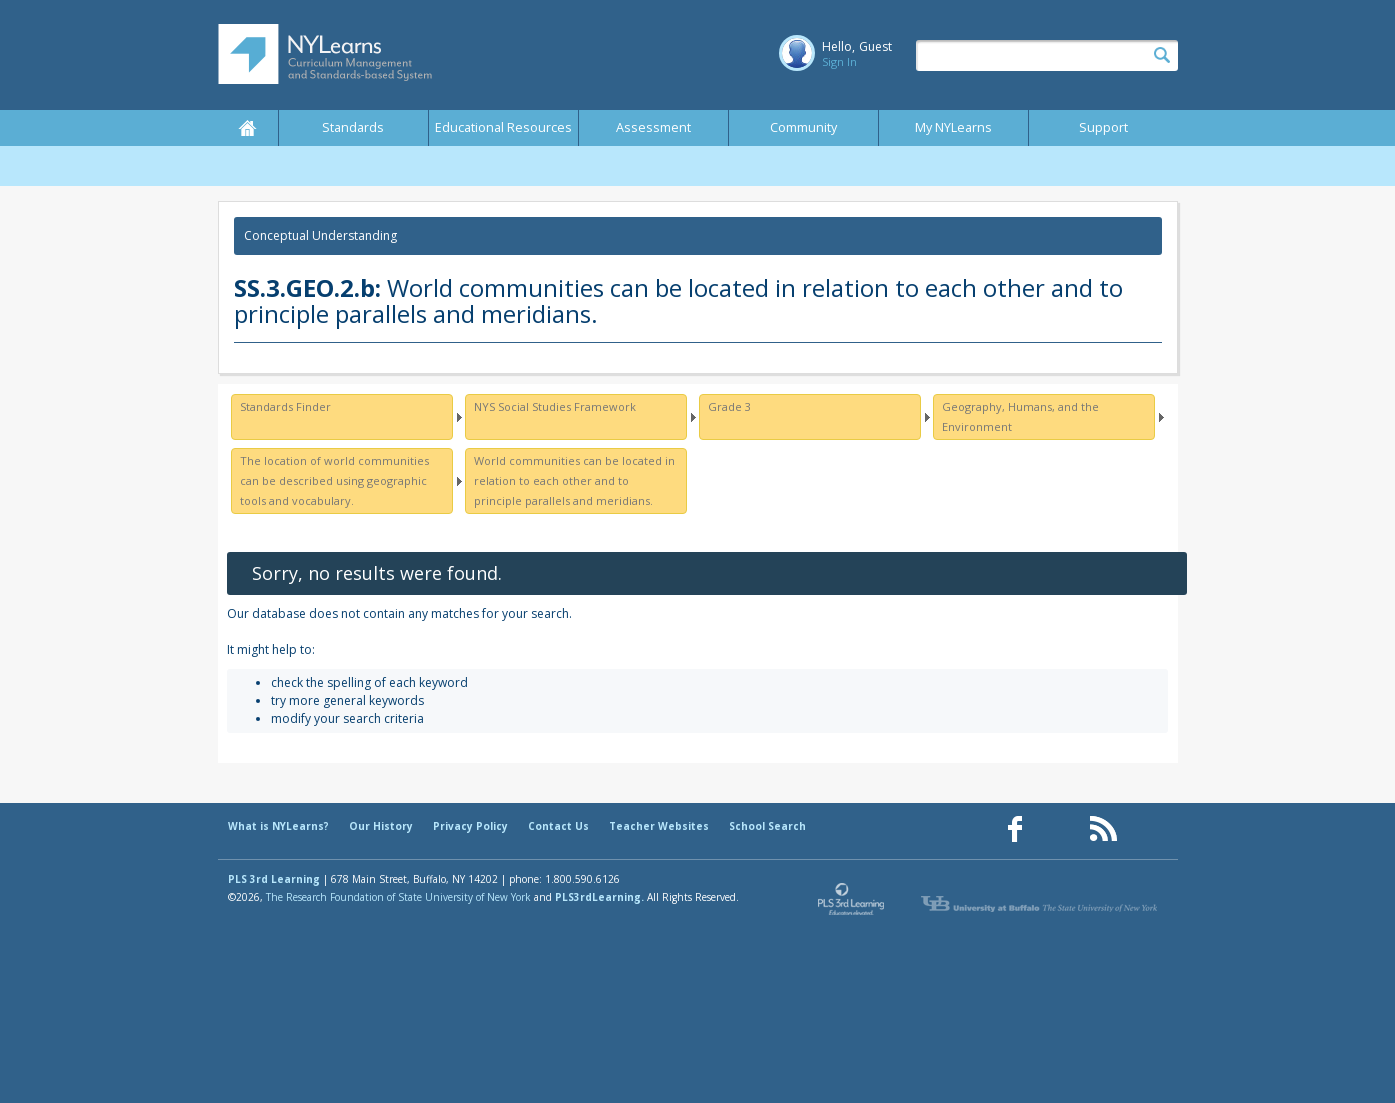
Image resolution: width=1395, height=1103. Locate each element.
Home (248, 128)
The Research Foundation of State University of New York (398, 897)
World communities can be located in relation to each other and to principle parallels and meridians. (574, 480)
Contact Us (558, 826)
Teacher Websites (659, 826)
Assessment (653, 127)
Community (803, 127)
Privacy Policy (470, 826)
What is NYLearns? (278, 826)
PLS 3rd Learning (274, 879)
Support (1103, 127)
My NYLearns (953, 127)
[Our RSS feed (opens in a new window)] (1103, 829)
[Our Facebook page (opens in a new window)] (1015, 829)
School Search (767, 826)
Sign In (839, 61)
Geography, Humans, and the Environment (1020, 416)
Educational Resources (503, 127)
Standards (353, 127)
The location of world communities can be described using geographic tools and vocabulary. (334, 480)
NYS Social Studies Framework (555, 406)
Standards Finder (285, 406)
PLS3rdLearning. (599, 897)
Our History (381, 826)
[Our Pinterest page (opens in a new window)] (1059, 829)
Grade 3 (729, 406)
